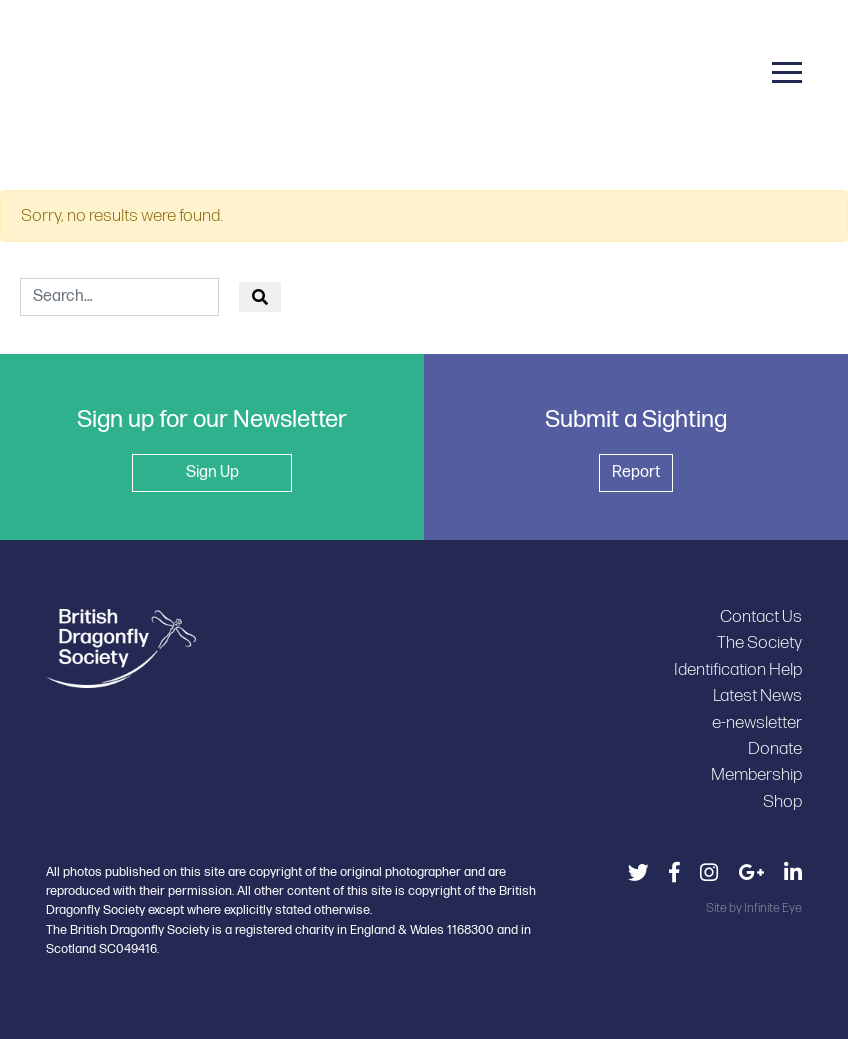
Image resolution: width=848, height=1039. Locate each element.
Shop (782, 801)
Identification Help (738, 669)
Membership (756, 774)
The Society (759, 642)
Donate (775, 748)
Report (636, 472)
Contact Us (761, 616)
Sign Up (212, 472)
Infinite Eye (773, 908)
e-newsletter (757, 722)
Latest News (757, 695)
